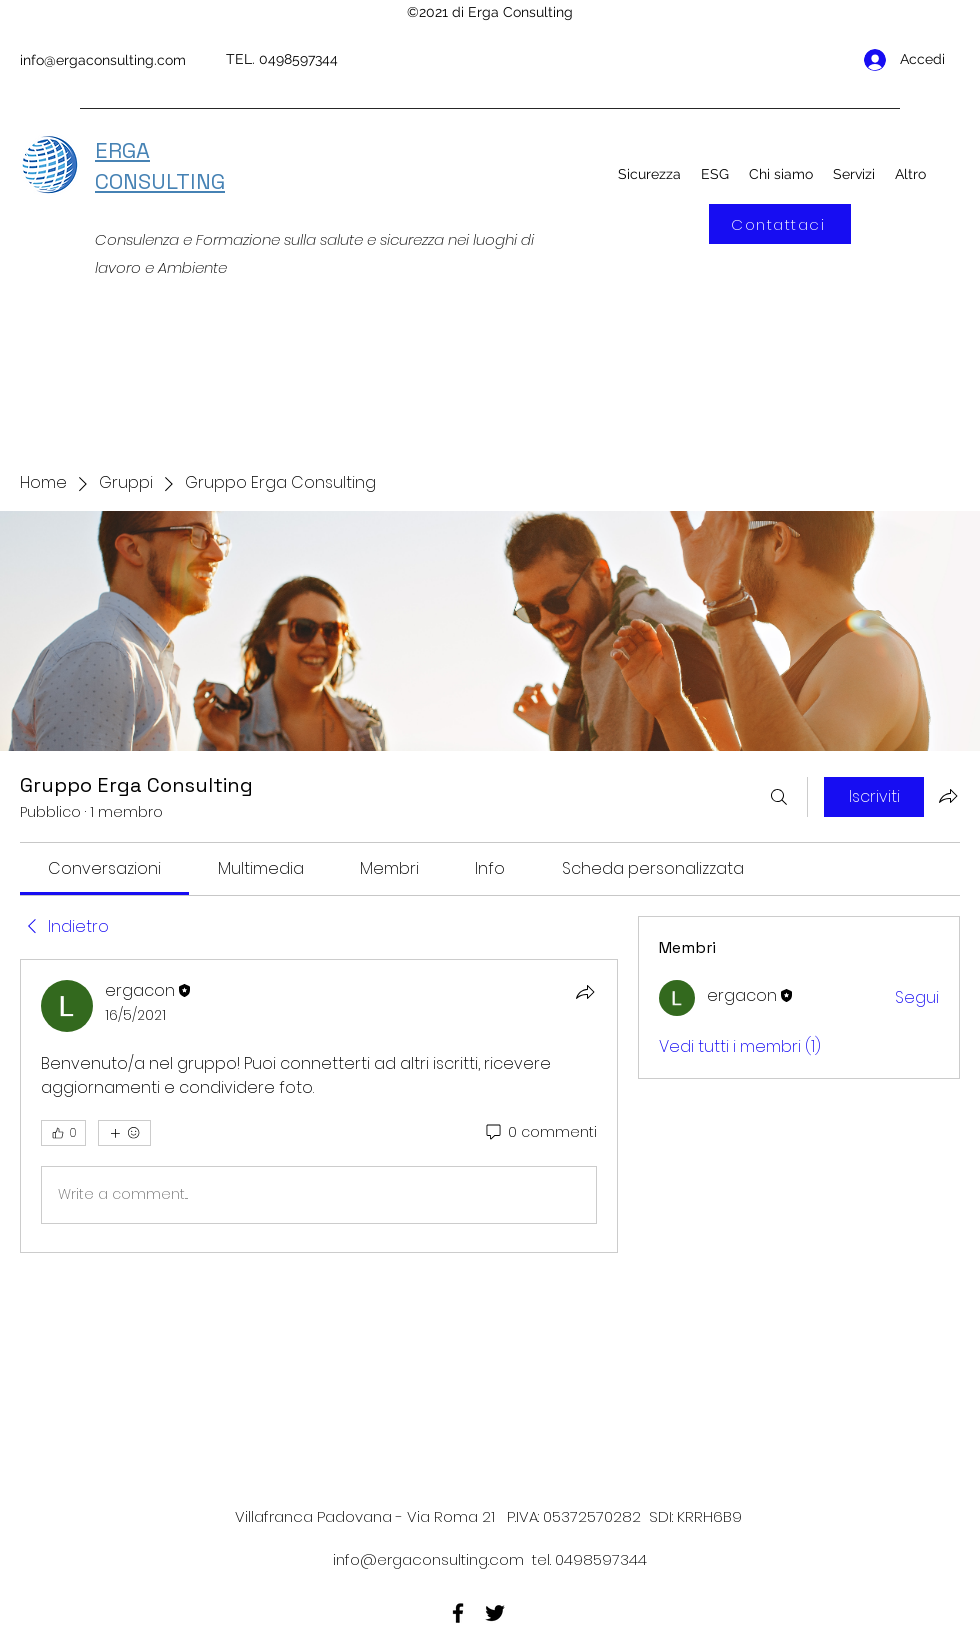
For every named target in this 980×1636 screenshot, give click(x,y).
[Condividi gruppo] (948, 796)
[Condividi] (585, 992)
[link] (104, 868)
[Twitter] (495, 1613)
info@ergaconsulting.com (103, 60)
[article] (319, 1106)
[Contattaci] (780, 224)
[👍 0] (63, 1133)
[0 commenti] (540, 1133)
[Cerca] (779, 797)
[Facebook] (458, 1613)
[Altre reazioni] (124, 1133)
